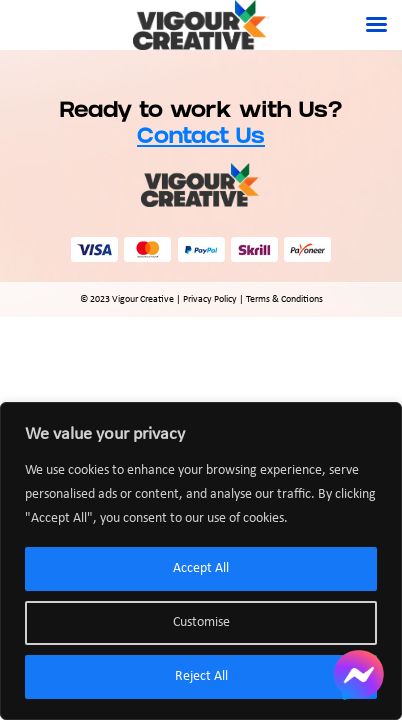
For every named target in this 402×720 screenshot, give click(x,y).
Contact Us (201, 138)
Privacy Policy (210, 299)
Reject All (201, 676)
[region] (201, 561)
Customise (201, 622)
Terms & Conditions (284, 299)
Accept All (201, 568)
